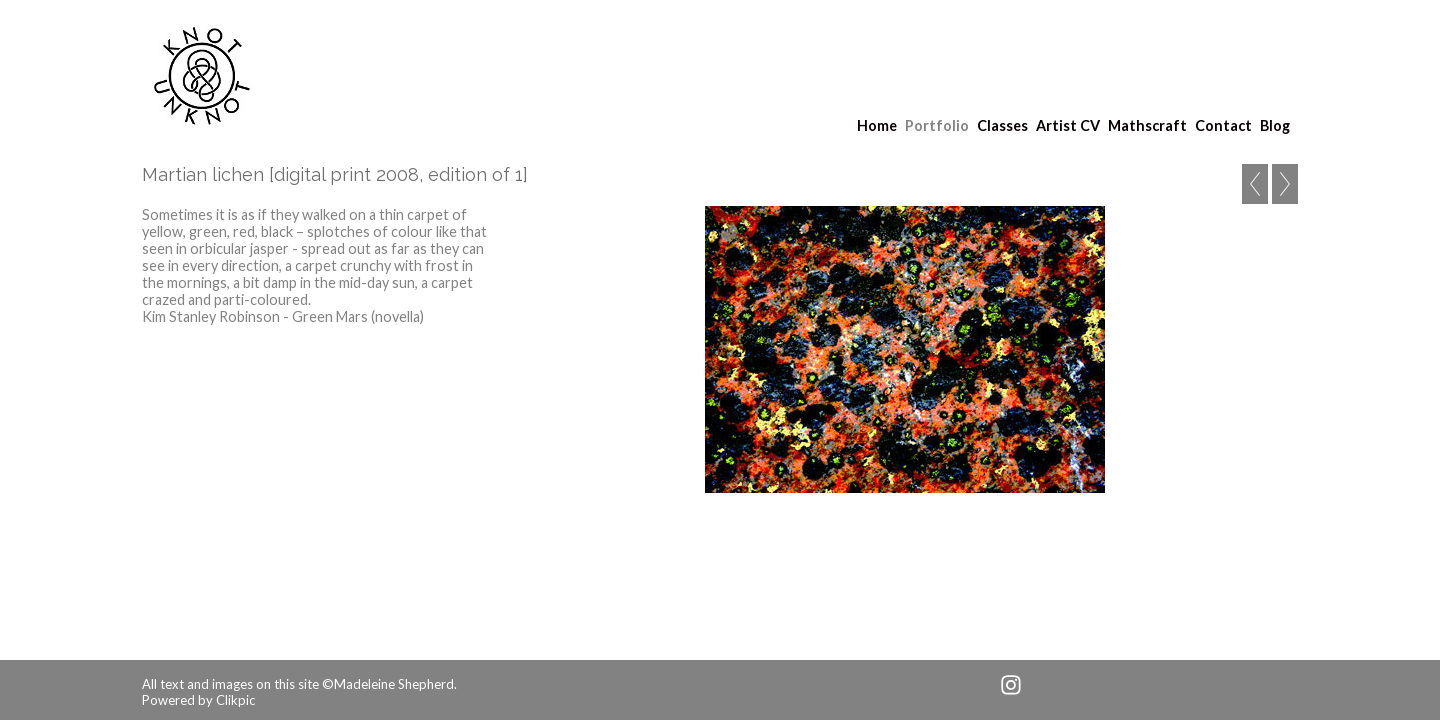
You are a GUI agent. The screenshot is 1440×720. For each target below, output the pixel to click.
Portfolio (937, 125)
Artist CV (1068, 125)
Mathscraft (1147, 125)
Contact (1223, 125)
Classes (1002, 125)
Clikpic (235, 700)
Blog (1275, 125)
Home (877, 125)
